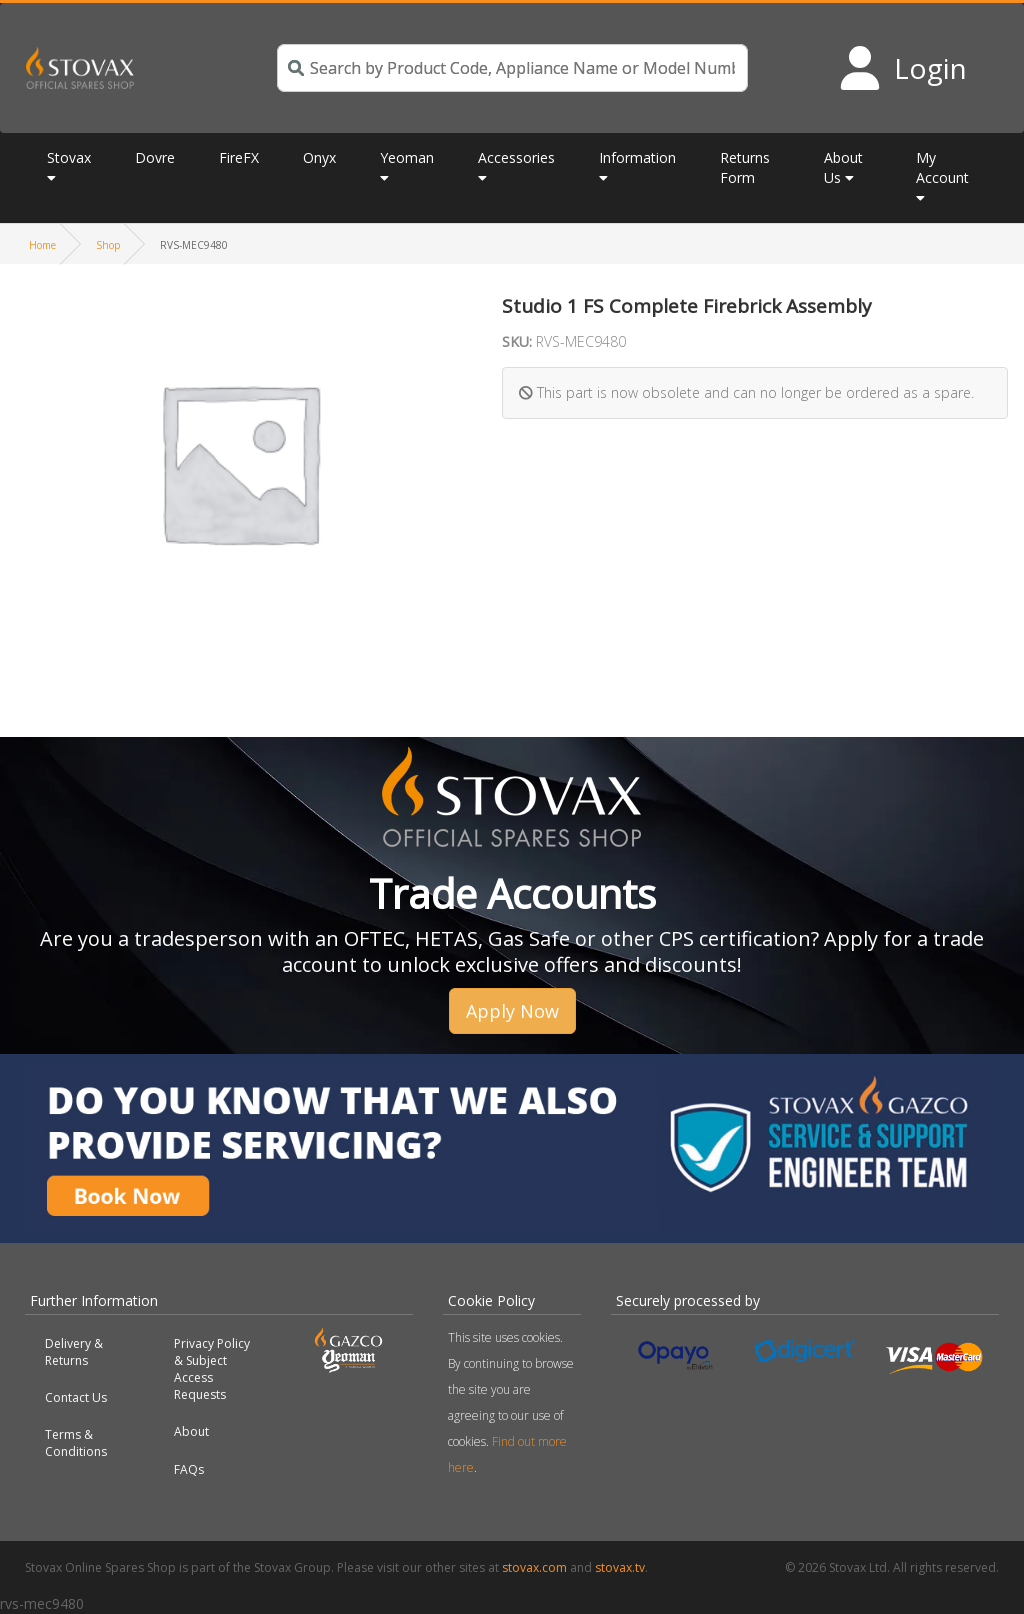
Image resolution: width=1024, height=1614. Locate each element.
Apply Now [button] (512, 1011)
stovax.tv (620, 1567)
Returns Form (745, 167)
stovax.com (534, 1567)
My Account (942, 167)
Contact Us (76, 1397)
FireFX (239, 157)
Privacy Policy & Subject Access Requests (212, 1369)
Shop (108, 245)
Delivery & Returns (74, 1352)
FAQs (189, 1469)
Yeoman (407, 157)
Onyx (319, 157)
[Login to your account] (902, 68)
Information (637, 157)
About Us (843, 167)
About (191, 1431)
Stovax (69, 157)
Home (42, 245)
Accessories (516, 157)
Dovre (155, 157)
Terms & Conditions (76, 1443)
